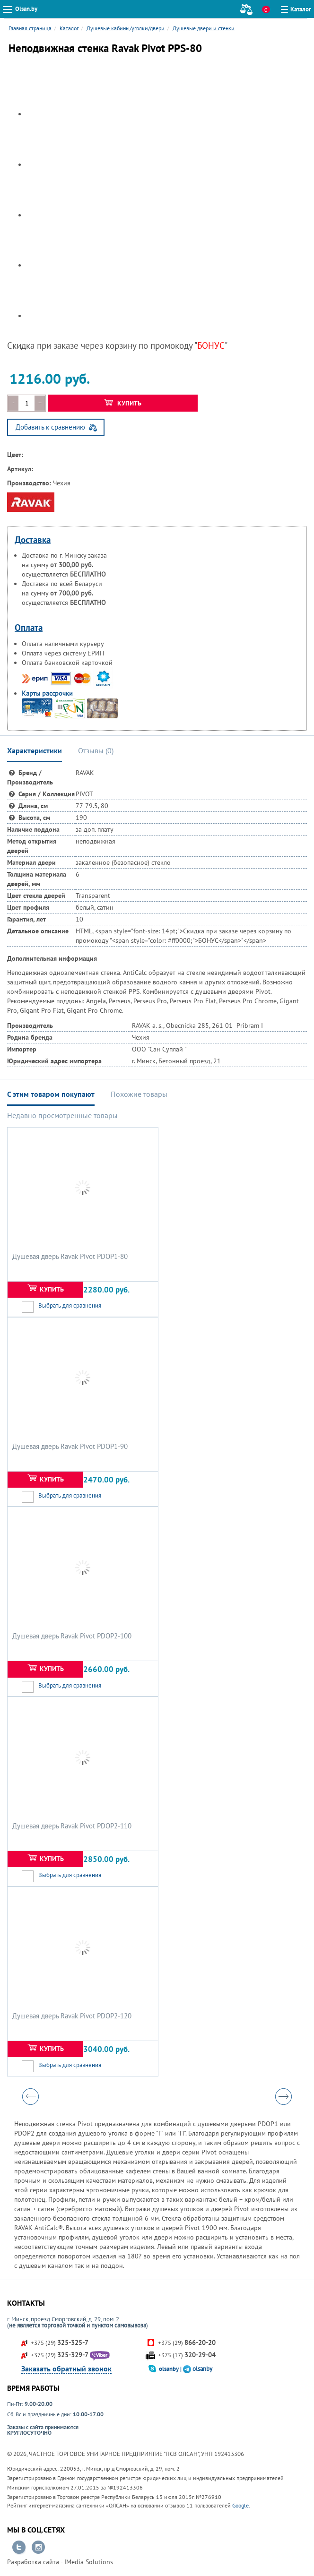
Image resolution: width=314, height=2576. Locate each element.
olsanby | (171, 2369)
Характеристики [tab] (34, 750)
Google (240, 2505)
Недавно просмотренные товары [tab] (62, 1115)
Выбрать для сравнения (69, 1305)
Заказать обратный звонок (66, 2368)
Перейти (19, 2548)
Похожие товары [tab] (139, 1094)
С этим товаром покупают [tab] (51, 1094)
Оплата (29, 627)
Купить (122, 403)
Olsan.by (26, 9)
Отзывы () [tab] (95, 750)
